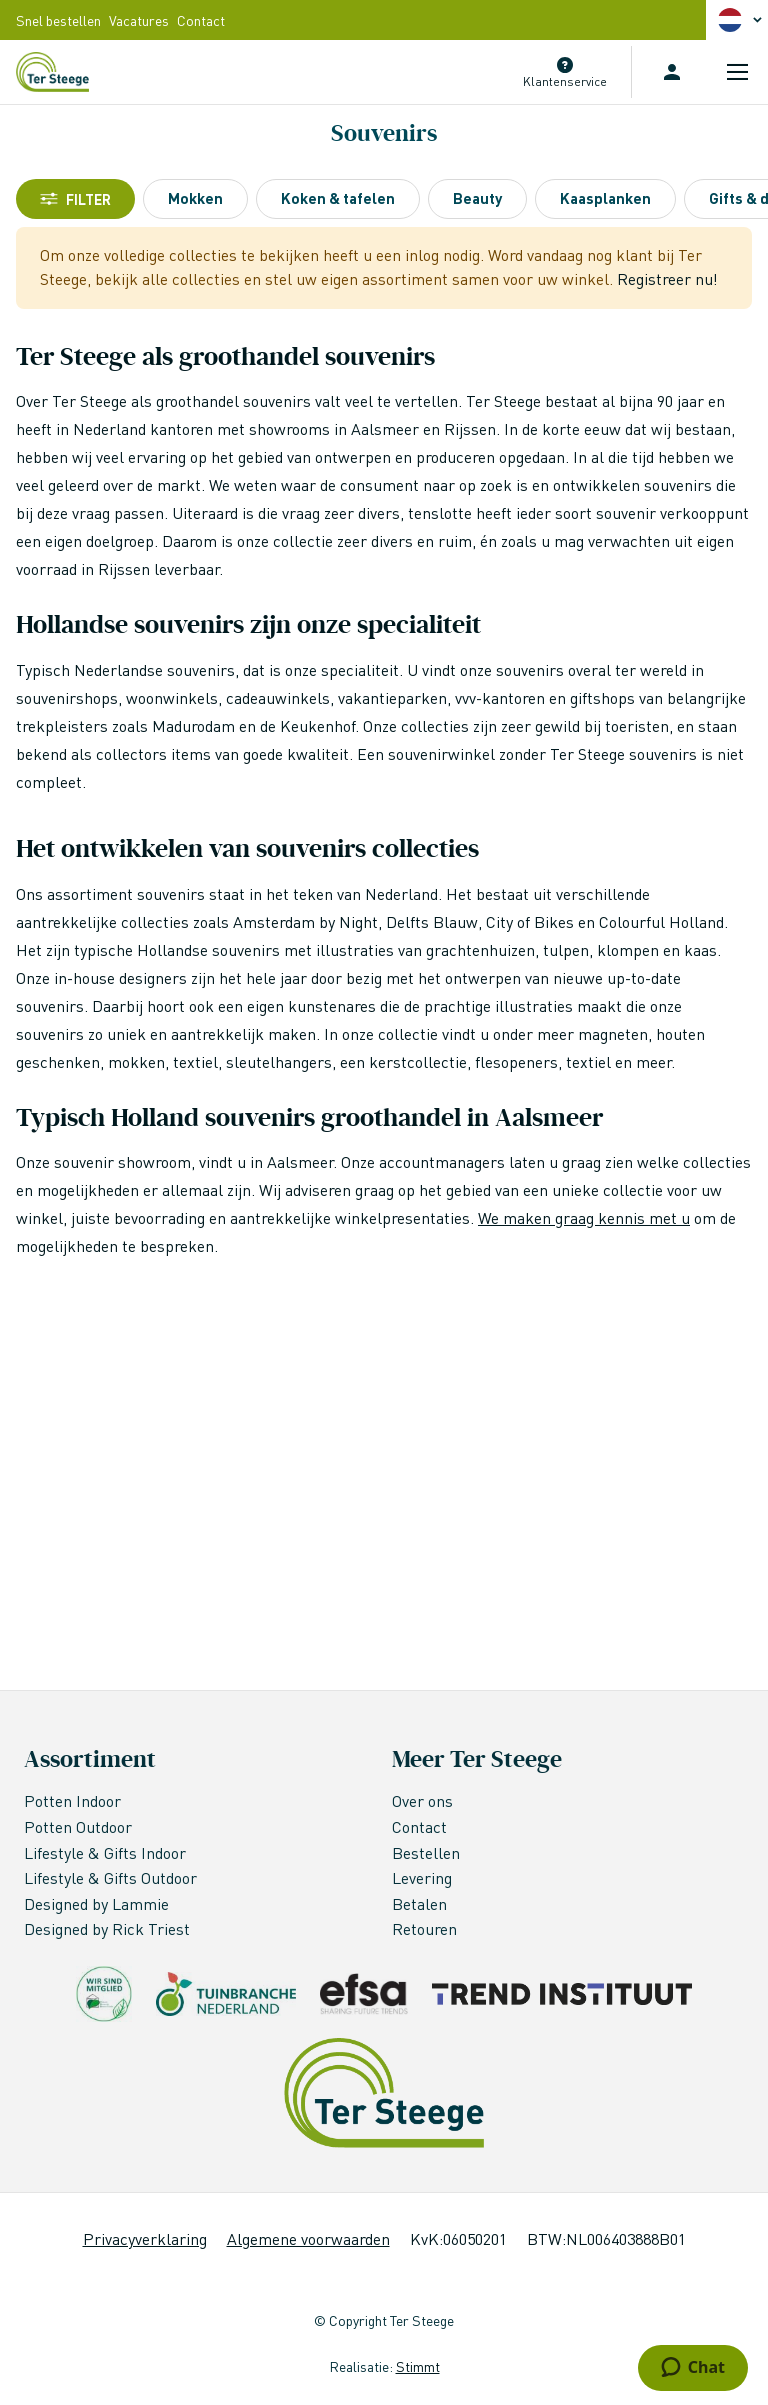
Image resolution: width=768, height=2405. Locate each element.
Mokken (195, 198)
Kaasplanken (605, 198)
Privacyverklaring (145, 2238)
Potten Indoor (72, 1800)
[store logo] (52, 72)
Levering (422, 1877)
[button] (743, 20)
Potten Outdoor (80, 1826)
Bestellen (426, 1852)
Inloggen (672, 72)
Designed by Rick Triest (107, 1928)
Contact (201, 20)
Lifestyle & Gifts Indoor (107, 1852)
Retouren (424, 1928)
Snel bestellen (58, 20)
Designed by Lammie (98, 1903)
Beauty (477, 198)
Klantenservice (565, 81)
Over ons (422, 1800)
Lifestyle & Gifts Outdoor (112, 1877)
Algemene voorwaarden (308, 2238)
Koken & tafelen (338, 198)
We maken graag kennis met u (584, 1217)
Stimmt (418, 2366)
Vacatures (139, 20)
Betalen (419, 1903)
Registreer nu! (667, 278)
